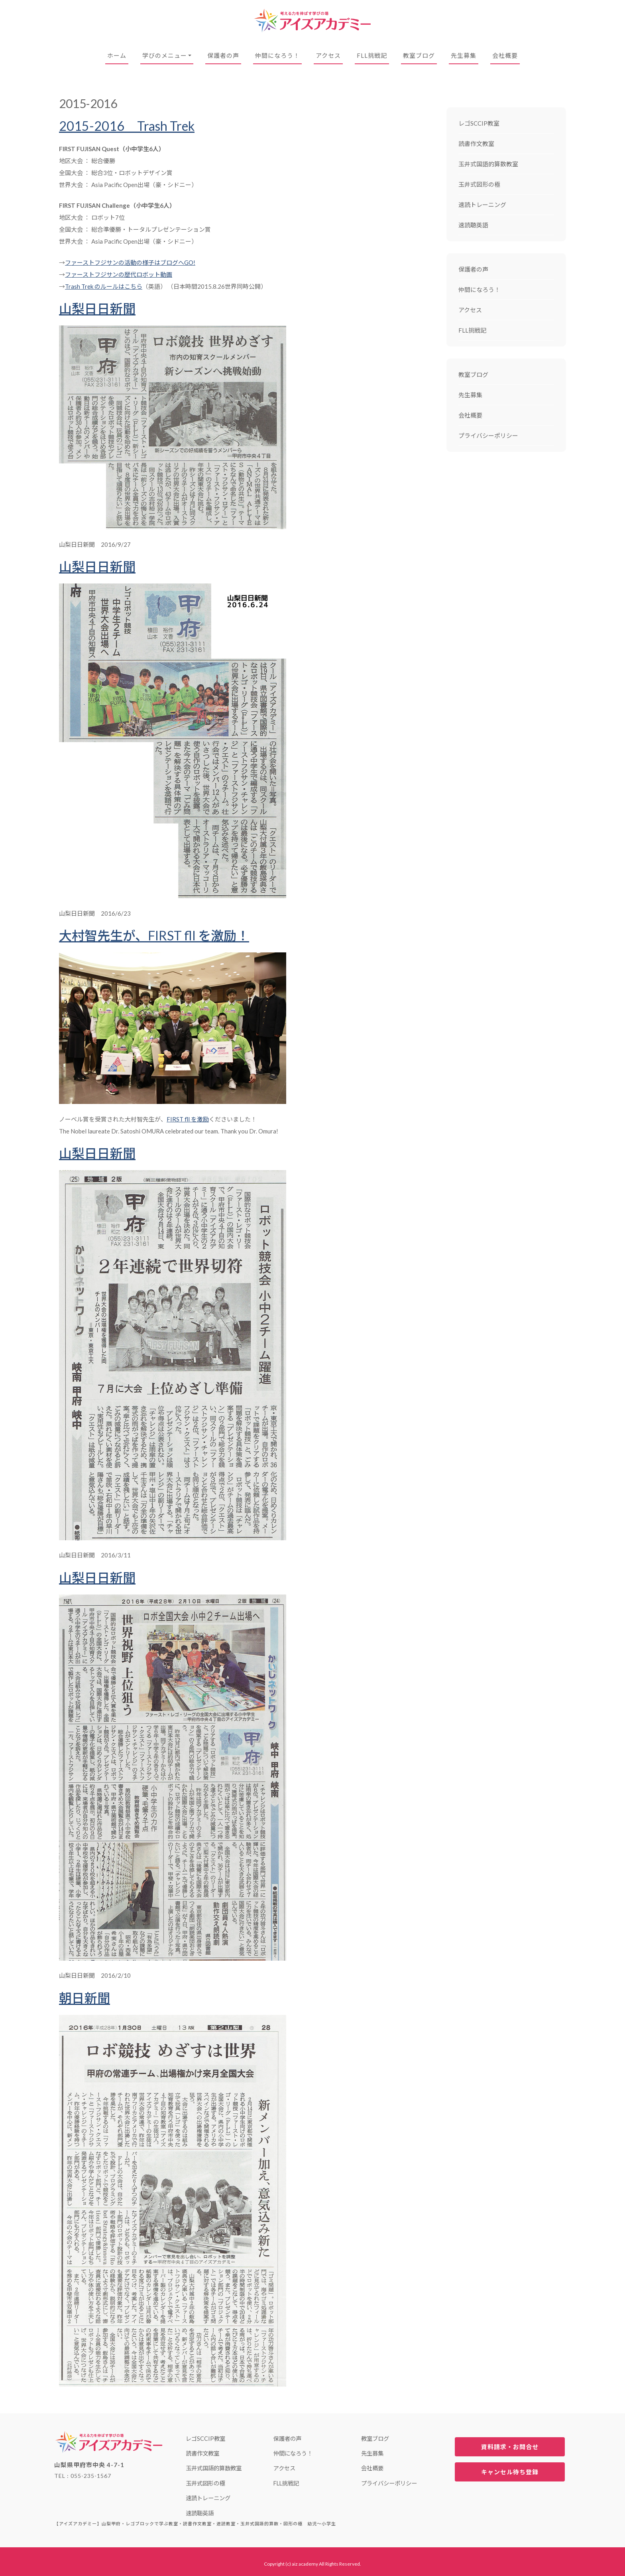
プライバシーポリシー (488, 435)
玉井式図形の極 (479, 184)
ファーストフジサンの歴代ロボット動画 (118, 274)
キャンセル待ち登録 (510, 2471)
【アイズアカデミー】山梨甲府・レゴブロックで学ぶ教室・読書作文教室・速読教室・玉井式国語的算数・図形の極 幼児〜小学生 (312, 21)
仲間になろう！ (277, 55)
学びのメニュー (164, 55)
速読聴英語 (473, 225)
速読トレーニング (482, 204)
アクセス (328, 55)
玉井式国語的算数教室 (488, 164)
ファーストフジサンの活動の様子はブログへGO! (130, 262)
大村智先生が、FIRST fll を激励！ (154, 935)
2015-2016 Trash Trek (127, 126)
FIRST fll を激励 (188, 1119)
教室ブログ (419, 55)
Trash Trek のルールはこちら (103, 286)
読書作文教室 (476, 143)
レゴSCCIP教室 (478, 123)
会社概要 (505, 55)
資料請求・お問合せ (510, 2446)
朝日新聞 (84, 1998)
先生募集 (463, 55)
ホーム (116, 55)
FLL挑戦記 (372, 55)
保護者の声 (223, 55)
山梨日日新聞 (97, 308)
